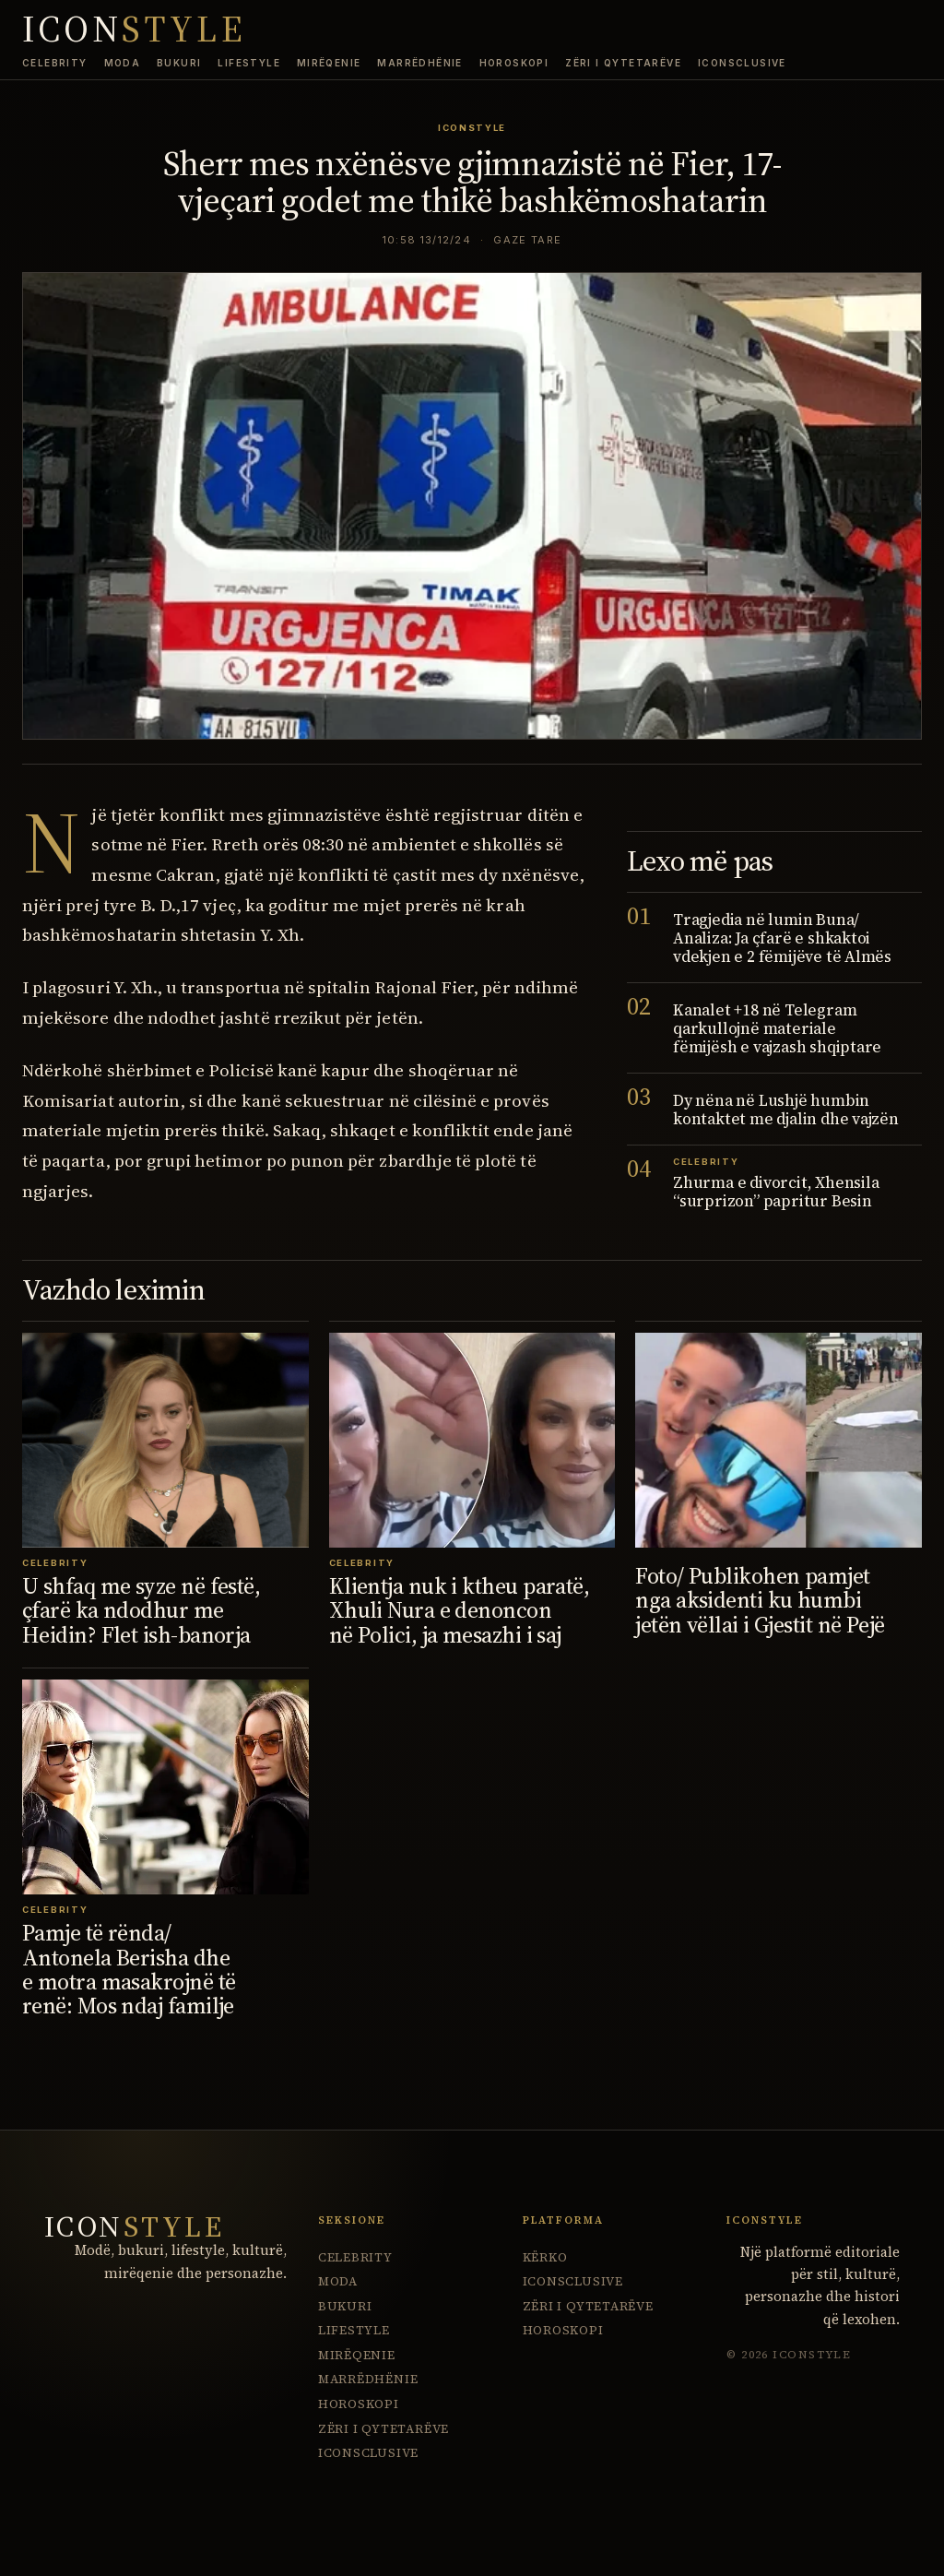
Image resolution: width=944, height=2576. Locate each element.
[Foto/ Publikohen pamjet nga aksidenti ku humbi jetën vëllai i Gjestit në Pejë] (778, 1440)
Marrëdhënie (419, 62)
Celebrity (55, 62)
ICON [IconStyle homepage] (134, 29)
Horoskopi (514, 62)
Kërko (545, 2257)
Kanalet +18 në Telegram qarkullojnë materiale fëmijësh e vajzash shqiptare (777, 1028)
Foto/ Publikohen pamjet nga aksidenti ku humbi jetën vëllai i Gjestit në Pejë (759, 1600)
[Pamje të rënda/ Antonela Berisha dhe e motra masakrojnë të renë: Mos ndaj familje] (165, 1787)
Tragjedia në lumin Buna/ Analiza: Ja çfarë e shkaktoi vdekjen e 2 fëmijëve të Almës (782, 937)
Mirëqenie (329, 62)
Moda (122, 62)
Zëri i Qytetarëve (623, 62)
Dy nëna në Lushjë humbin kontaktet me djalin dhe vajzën (786, 1109)
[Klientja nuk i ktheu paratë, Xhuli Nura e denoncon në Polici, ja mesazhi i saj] (472, 1440)
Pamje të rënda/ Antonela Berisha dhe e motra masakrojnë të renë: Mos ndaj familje (128, 1969)
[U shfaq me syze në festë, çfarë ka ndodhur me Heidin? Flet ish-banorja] (165, 1440)
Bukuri (179, 62)
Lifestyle (249, 62)
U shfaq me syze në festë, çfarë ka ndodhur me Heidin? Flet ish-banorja (141, 1610)
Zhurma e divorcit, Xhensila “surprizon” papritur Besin (776, 1191)
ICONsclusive (742, 62)
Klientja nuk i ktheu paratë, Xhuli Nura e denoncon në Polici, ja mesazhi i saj (459, 1610)
